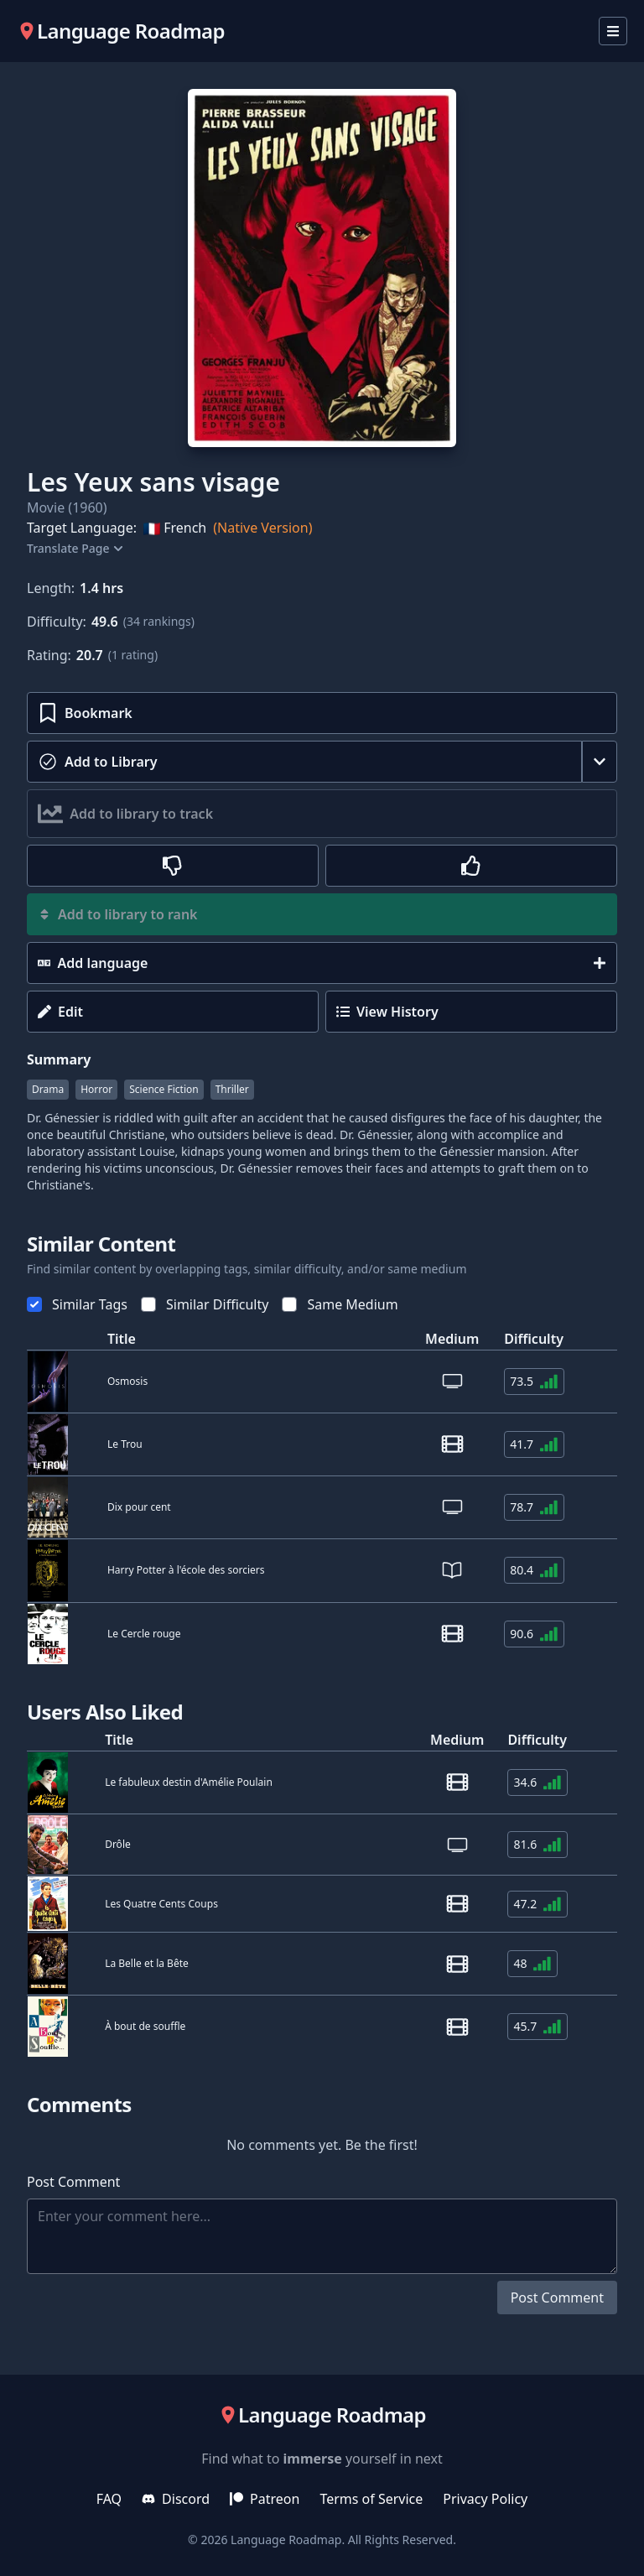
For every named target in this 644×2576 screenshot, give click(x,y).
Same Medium (339, 1304)
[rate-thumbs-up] (471, 866)
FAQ (109, 2499)
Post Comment (557, 2297)
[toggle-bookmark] (322, 713)
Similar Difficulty (204, 1304)
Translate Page (73, 548)
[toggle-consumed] (304, 762)
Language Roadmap (286, 2539)
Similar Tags (77, 1304)
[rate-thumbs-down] (173, 866)
